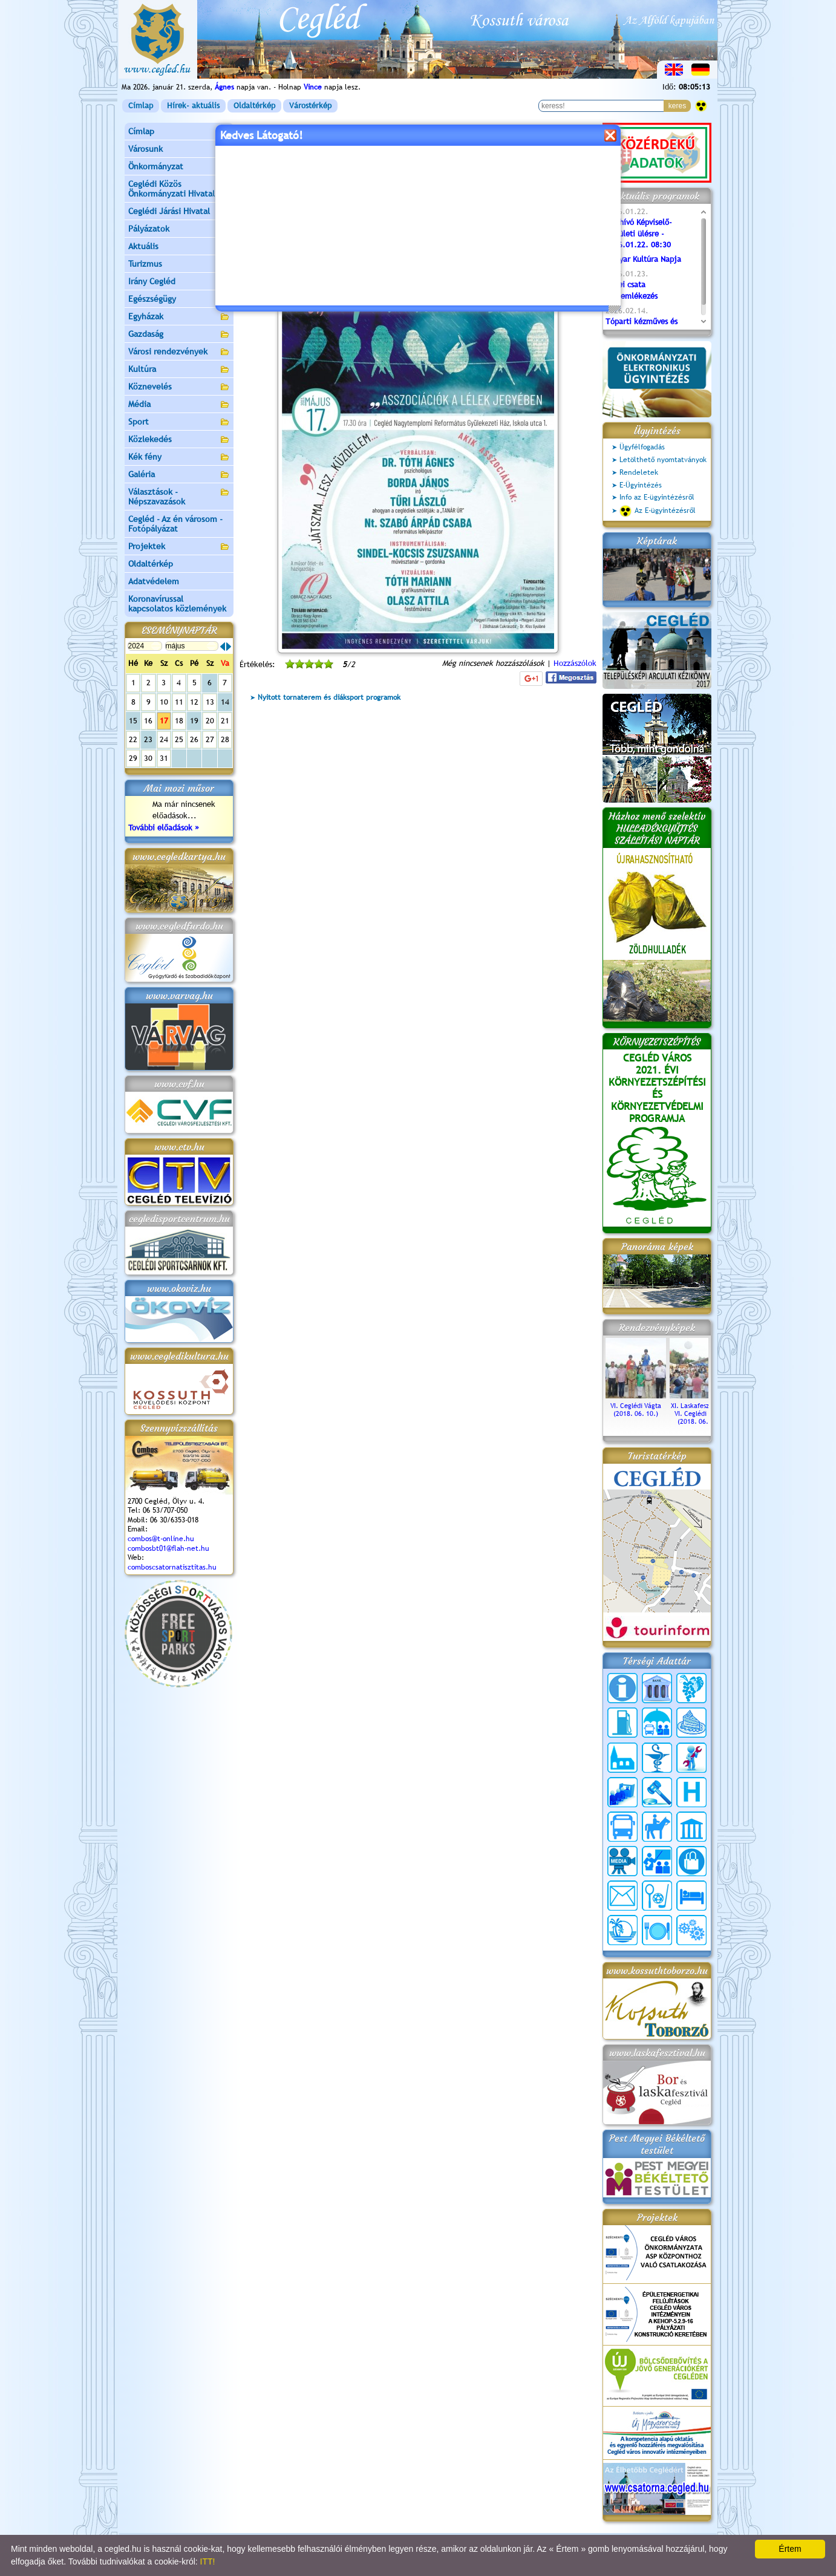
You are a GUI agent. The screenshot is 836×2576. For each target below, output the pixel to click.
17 (164, 720)
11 (179, 701)
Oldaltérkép (254, 105)
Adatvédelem (153, 581)
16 (148, 720)
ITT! (207, 2561)
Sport (179, 422)
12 (194, 701)
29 (133, 758)
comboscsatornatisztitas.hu (172, 1567)
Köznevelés (179, 387)
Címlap (140, 105)
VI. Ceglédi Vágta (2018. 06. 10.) (636, 1405)
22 (133, 739)
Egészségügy (179, 299)
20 (210, 720)
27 (210, 739)
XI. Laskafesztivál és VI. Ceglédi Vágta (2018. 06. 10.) (700, 1409)
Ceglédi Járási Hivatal (169, 211)
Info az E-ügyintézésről (656, 497)
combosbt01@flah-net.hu (168, 1548)
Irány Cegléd (151, 281)
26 (194, 739)
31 (164, 758)
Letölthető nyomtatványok (663, 459)
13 (210, 701)
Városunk (179, 149)
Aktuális (179, 247)
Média (179, 405)
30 (148, 758)
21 (225, 720)
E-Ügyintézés (640, 485)
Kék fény (179, 457)
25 (179, 739)
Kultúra (179, 370)
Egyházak (179, 317)
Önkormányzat (179, 167)
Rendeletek (638, 472)
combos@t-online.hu (161, 1538)
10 (164, 701)
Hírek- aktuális (193, 105)
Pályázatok (148, 228)
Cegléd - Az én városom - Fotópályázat (175, 523)
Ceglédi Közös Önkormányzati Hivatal (179, 188)
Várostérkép (310, 105)
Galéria (179, 475)
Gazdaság (179, 335)
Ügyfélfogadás (642, 447)
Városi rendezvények (179, 352)
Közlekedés (179, 440)
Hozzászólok (575, 663)
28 (225, 739)
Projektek (179, 547)
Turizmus (179, 264)
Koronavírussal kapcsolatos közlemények (177, 603)
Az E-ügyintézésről (657, 511)
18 (179, 720)
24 (164, 739)
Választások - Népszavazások (179, 496)
